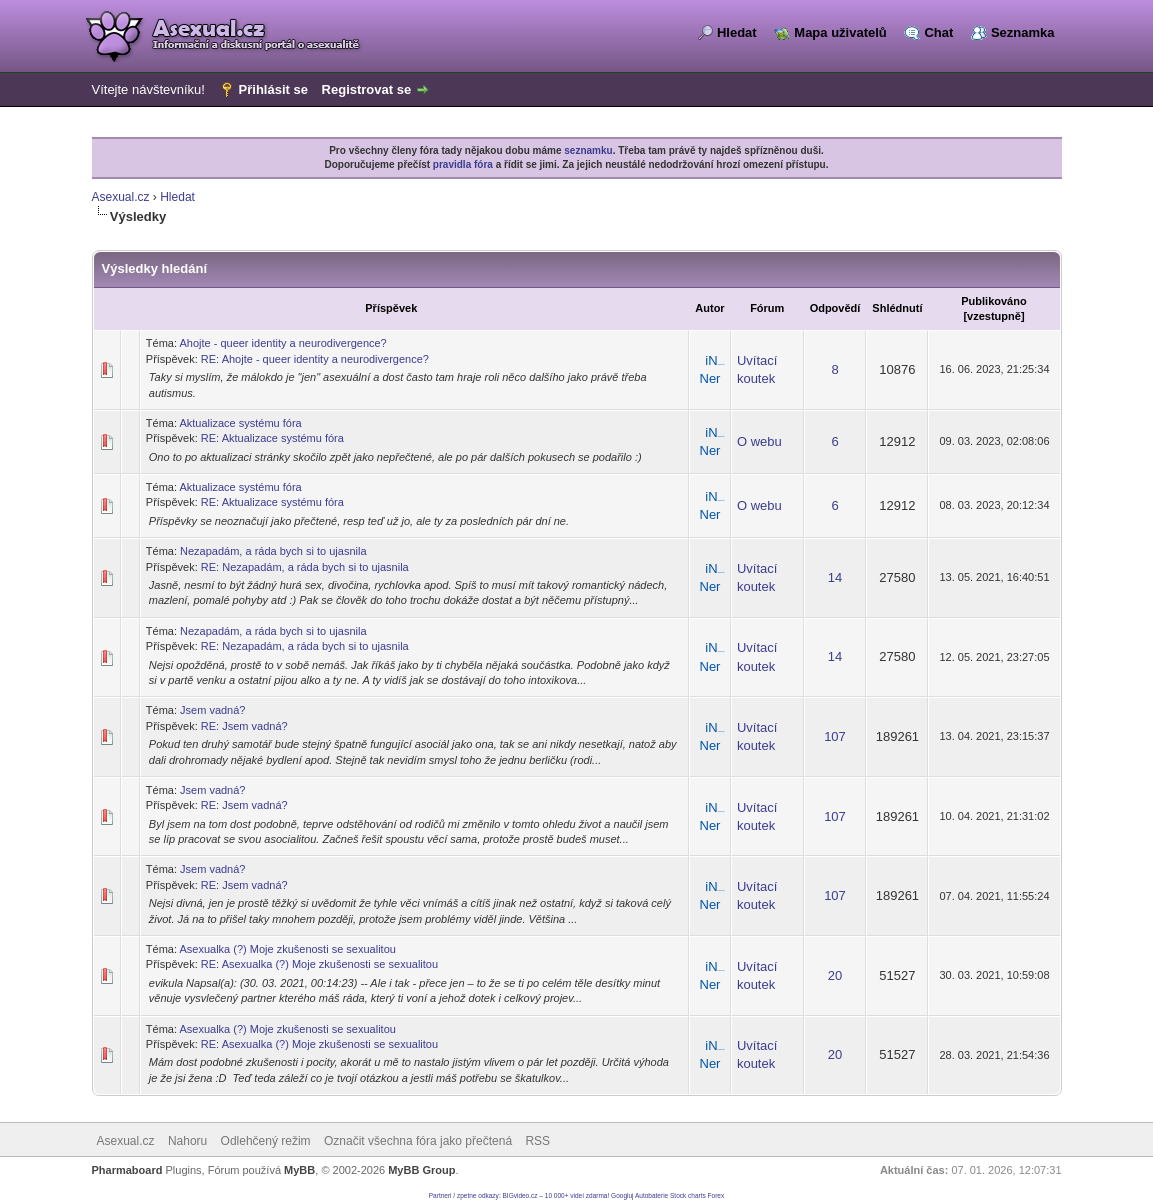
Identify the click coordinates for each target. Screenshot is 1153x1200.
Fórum (767, 308)
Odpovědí (835, 308)
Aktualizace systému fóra (240, 423)
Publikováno (993, 301)
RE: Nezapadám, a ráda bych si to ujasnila (305, 567)
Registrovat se (367, 89)
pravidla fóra (463, 164)
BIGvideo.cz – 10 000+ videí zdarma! (556, 1195)
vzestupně (994, 316)
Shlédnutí (897, 308)
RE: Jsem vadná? (244, 726)
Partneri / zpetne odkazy (464, 1195)
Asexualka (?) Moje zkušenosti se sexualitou (287, 949)
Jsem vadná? (212, 710)
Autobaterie (651, 1195)
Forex (716, 1195)
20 (835, 975)
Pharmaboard (127, 1170)
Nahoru (187, 1141)
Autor (709, 308)
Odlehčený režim (266, 1141)
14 (835, 577)
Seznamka (1023, 32)
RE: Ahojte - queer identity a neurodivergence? (315, 359)
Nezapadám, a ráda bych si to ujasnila (273, 551)
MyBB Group (421, 1170)
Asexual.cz (121, 197)
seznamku (588, 150)
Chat (938, 32)
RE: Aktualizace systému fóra (272, 438)
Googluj (622, 1195)
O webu (759, 441)
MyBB (299, 1170)
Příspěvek (391, 308)
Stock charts (688, 1195)
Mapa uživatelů (840, 32)
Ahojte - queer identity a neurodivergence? (282, 343)
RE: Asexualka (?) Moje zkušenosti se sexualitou (319, 964)
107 (835, 736)
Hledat (737, 32)
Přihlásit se (273, 89)
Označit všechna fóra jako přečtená (418, 1141)
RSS (537, 1141)
